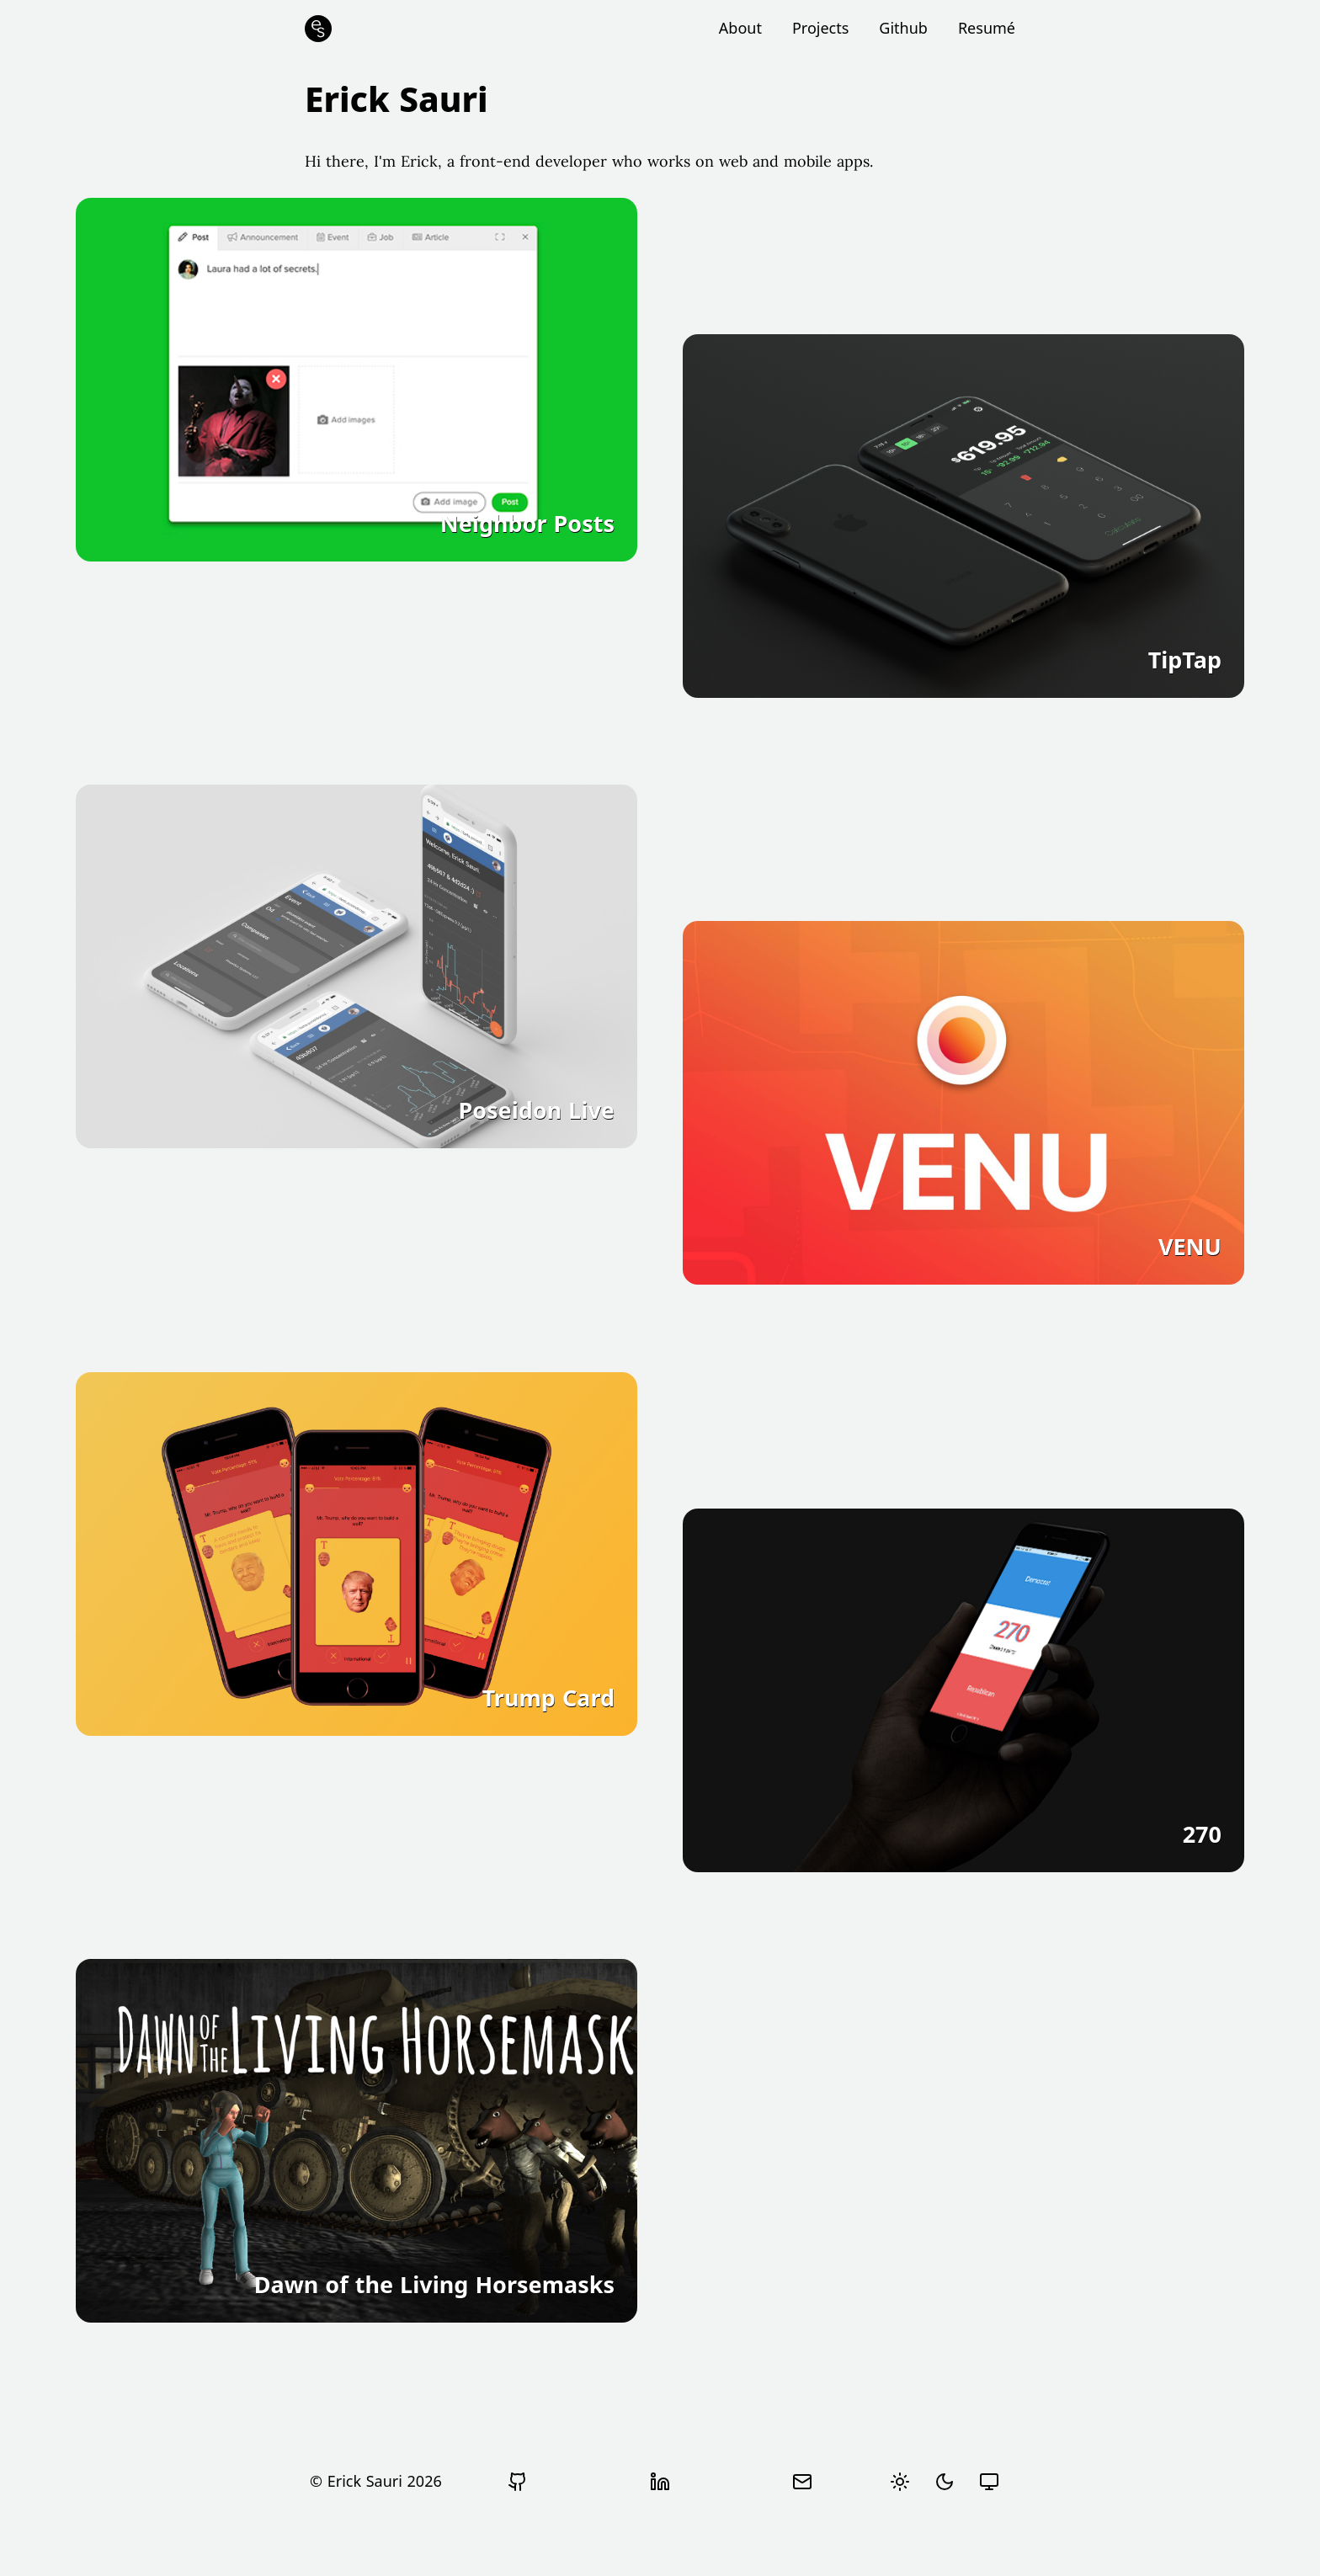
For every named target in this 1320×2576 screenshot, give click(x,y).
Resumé (986, 28)
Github (903, 28)
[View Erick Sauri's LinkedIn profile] (660, 2482)
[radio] (899, 2481)
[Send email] (802, 2482)
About (740, 28)
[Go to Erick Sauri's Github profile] (518, 2482)
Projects (820, 28)
